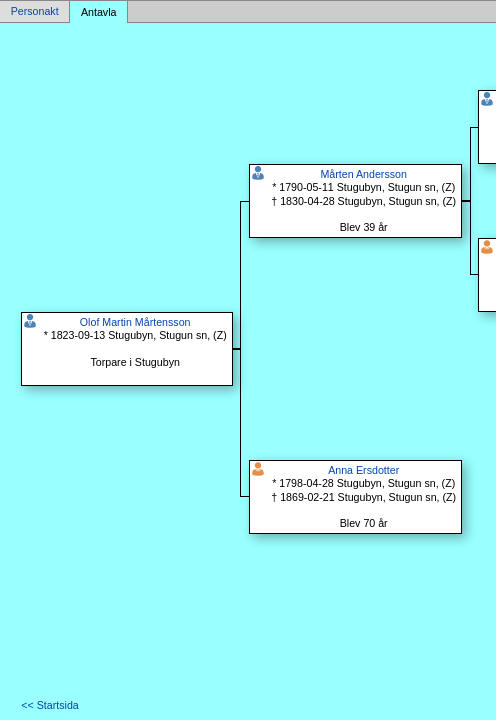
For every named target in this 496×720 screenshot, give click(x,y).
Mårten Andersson (363, 174)
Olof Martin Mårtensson (135, 322)
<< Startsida (49, 705)
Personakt (35, 12)
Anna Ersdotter (363, 470)
